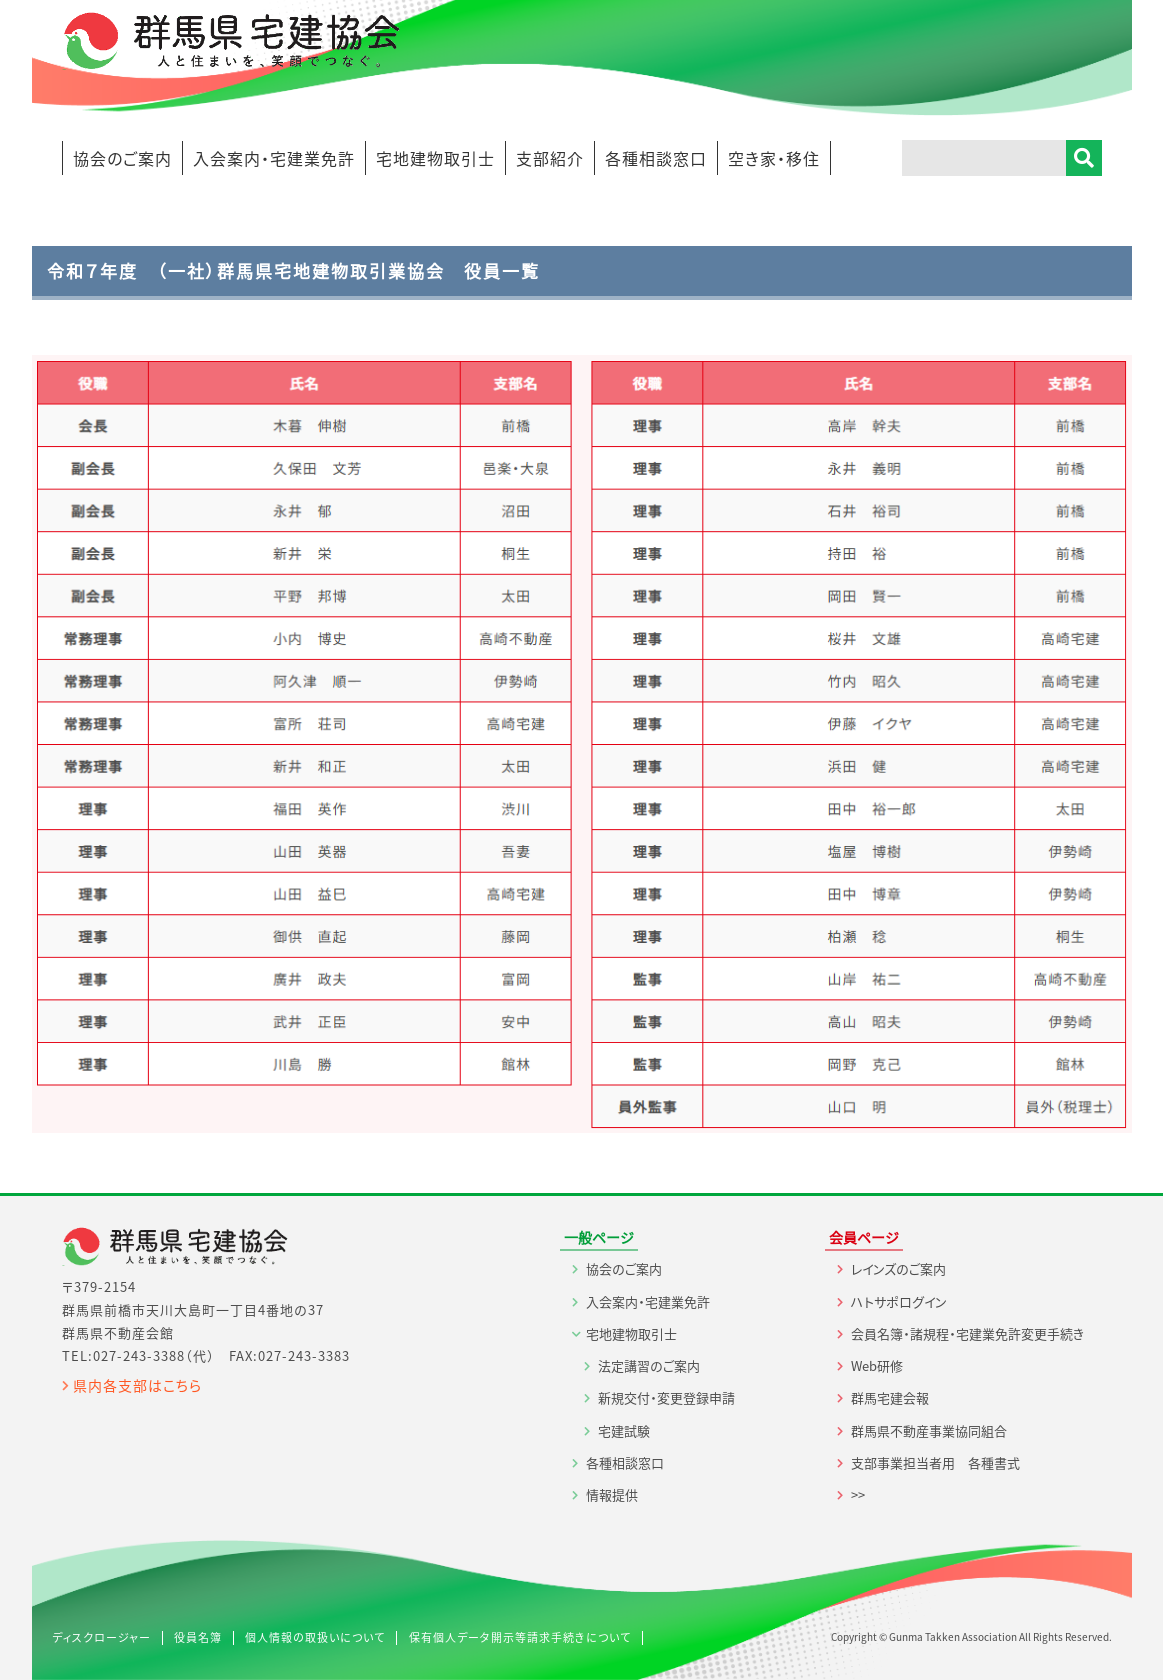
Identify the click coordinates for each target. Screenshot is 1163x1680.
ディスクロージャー (101, 1637)
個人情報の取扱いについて (315, 1637)
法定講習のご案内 (649, 1365)
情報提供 (612, 1494)
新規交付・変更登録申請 (666, 1397)
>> (858, 1494)
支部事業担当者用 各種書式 (935, 1462)
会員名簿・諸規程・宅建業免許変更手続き (967, 1333)
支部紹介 (550, 158)
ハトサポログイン (899, 1301)
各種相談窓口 (656, 158)
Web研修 (877, 1365)
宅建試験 (624, 1430)
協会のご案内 (122, 158)
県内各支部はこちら (137, 1385)
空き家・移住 (774, 158)
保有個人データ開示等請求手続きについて (520, 1637)
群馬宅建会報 (890, 1397)
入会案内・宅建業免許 (274, 158)
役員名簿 (198, 1637)
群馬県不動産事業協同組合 (929, 1430)
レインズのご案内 (898, 1268)
